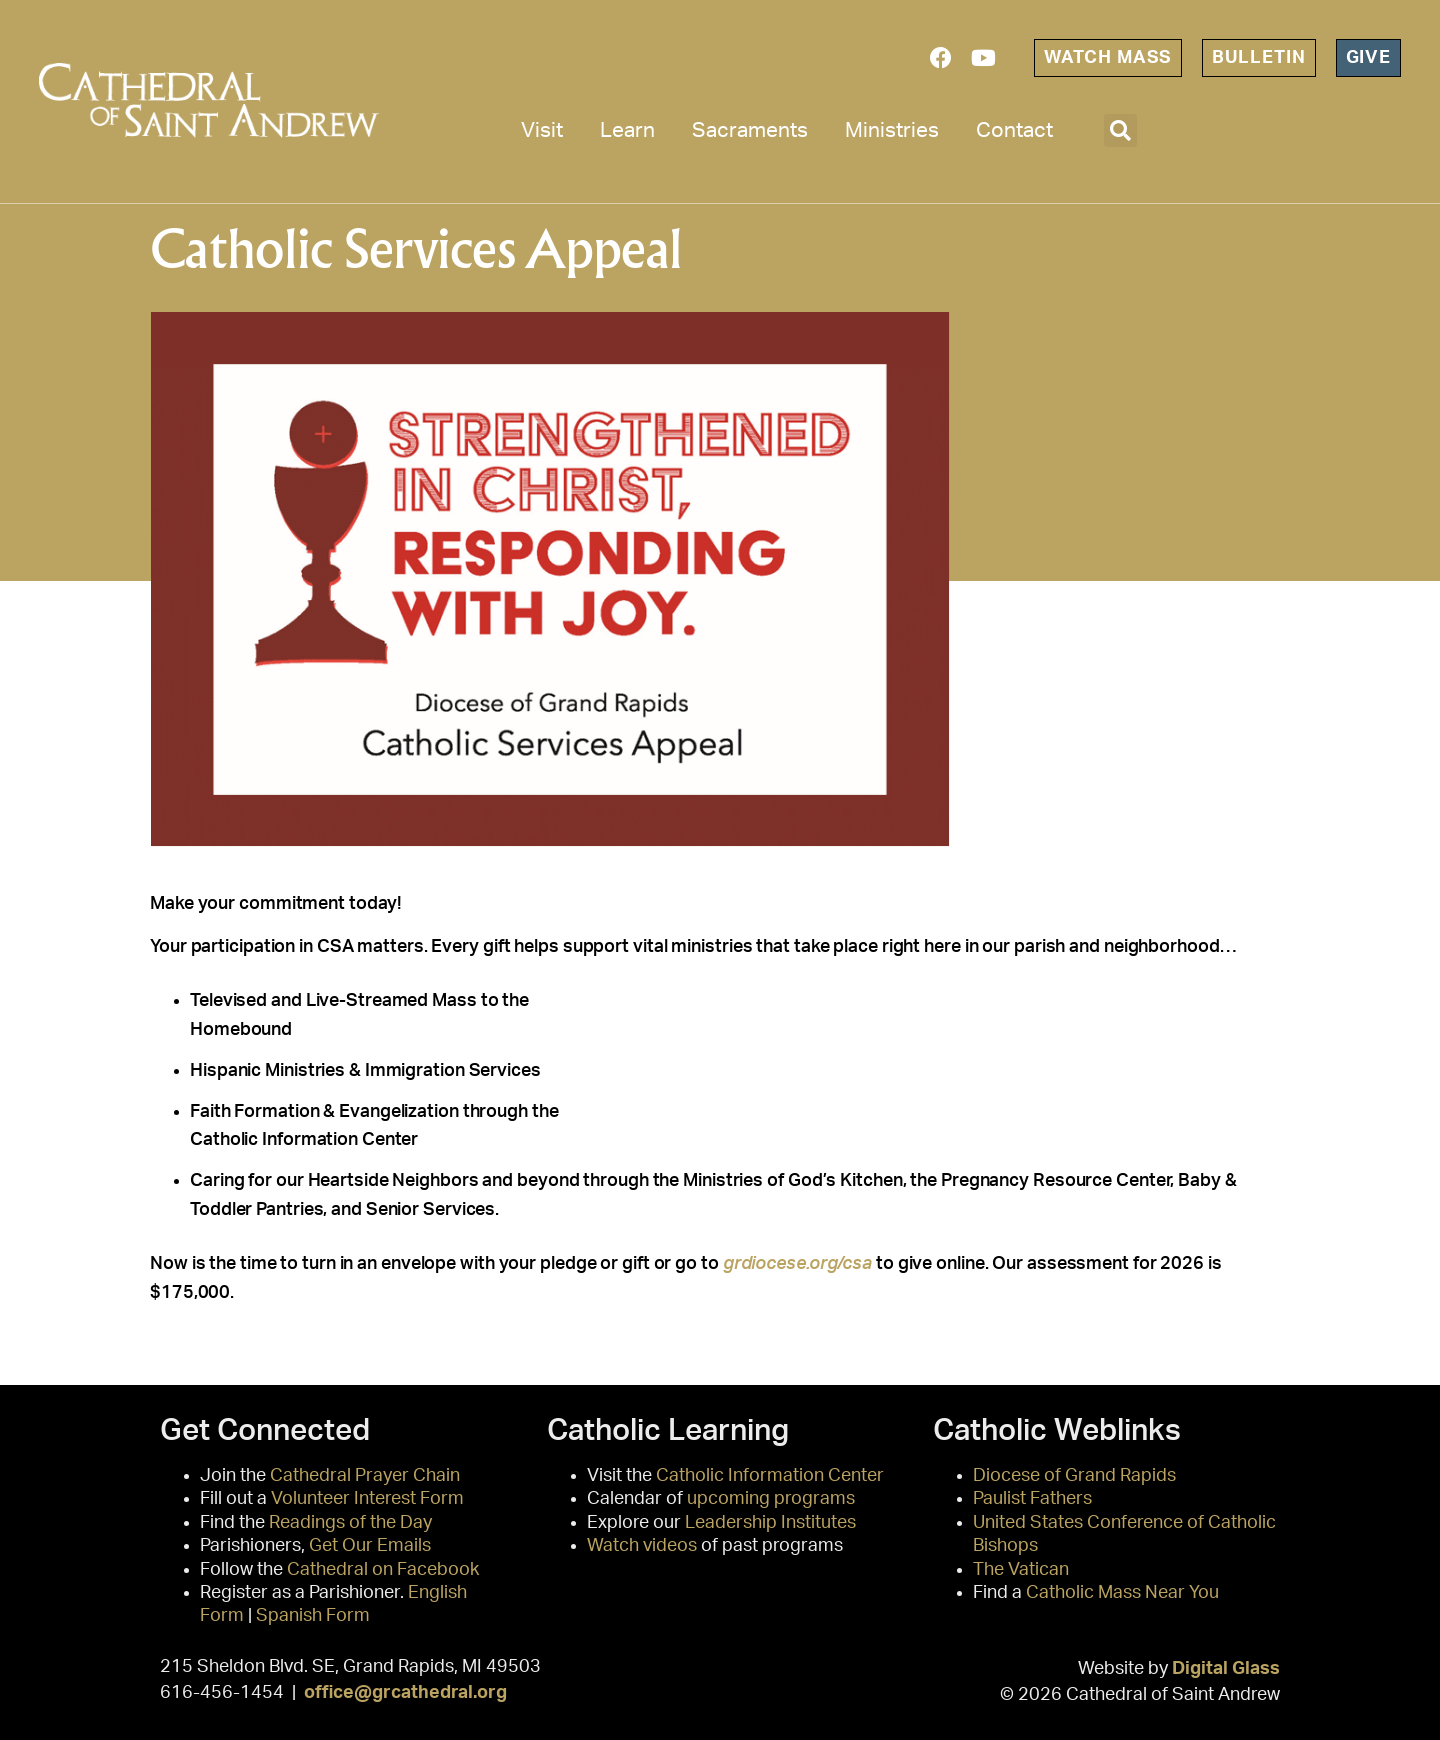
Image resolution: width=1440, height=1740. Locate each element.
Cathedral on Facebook (383, 1570)
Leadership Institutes (770, 1523)
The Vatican (1021, 1570)
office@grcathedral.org (405, 1692)
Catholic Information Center (770, 1476)
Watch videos (642, 1546)
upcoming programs (771, 1499)
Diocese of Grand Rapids (1074, 1476)
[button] (1120, 130)
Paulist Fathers (1032, 1499)
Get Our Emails (370, 1546)
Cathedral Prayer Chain (365, 1476)
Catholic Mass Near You (1122, 1593)
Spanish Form (313, 1616)
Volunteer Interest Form (367, 1499)
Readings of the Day (350, 1523)
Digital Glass (1226, 1668)
